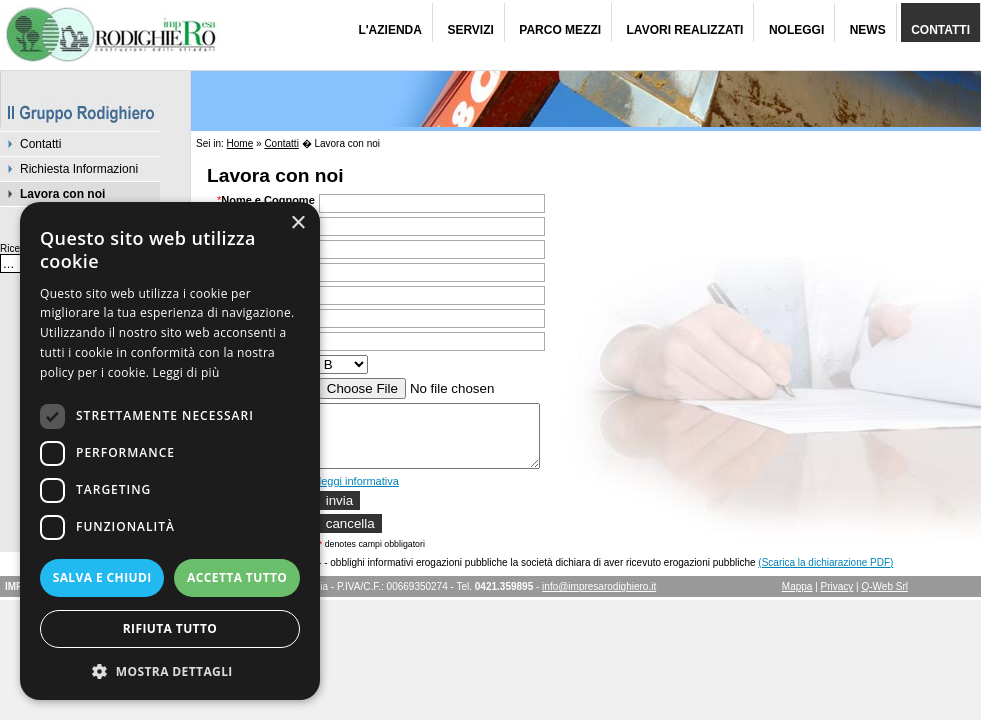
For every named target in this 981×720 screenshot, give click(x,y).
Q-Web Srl (885, 598)
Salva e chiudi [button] (102, 577)
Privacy (837, 598)
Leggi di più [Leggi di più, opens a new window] (186, 372)
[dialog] (170, 451)
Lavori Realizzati (685, 30)
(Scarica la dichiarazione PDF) (825, 574)
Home (240, 143)
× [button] (297, 223)
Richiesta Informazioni (79, 169)
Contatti (940, 30)
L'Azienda (390, 30)
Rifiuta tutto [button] (170, 628)
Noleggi (796, 30)
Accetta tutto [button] (237, 577)
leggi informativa (359, 493)
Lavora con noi (62, 194)
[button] (170, 670)
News (868, 30)
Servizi (470, 30)
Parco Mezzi (560, 30)
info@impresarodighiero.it (599, 598)
